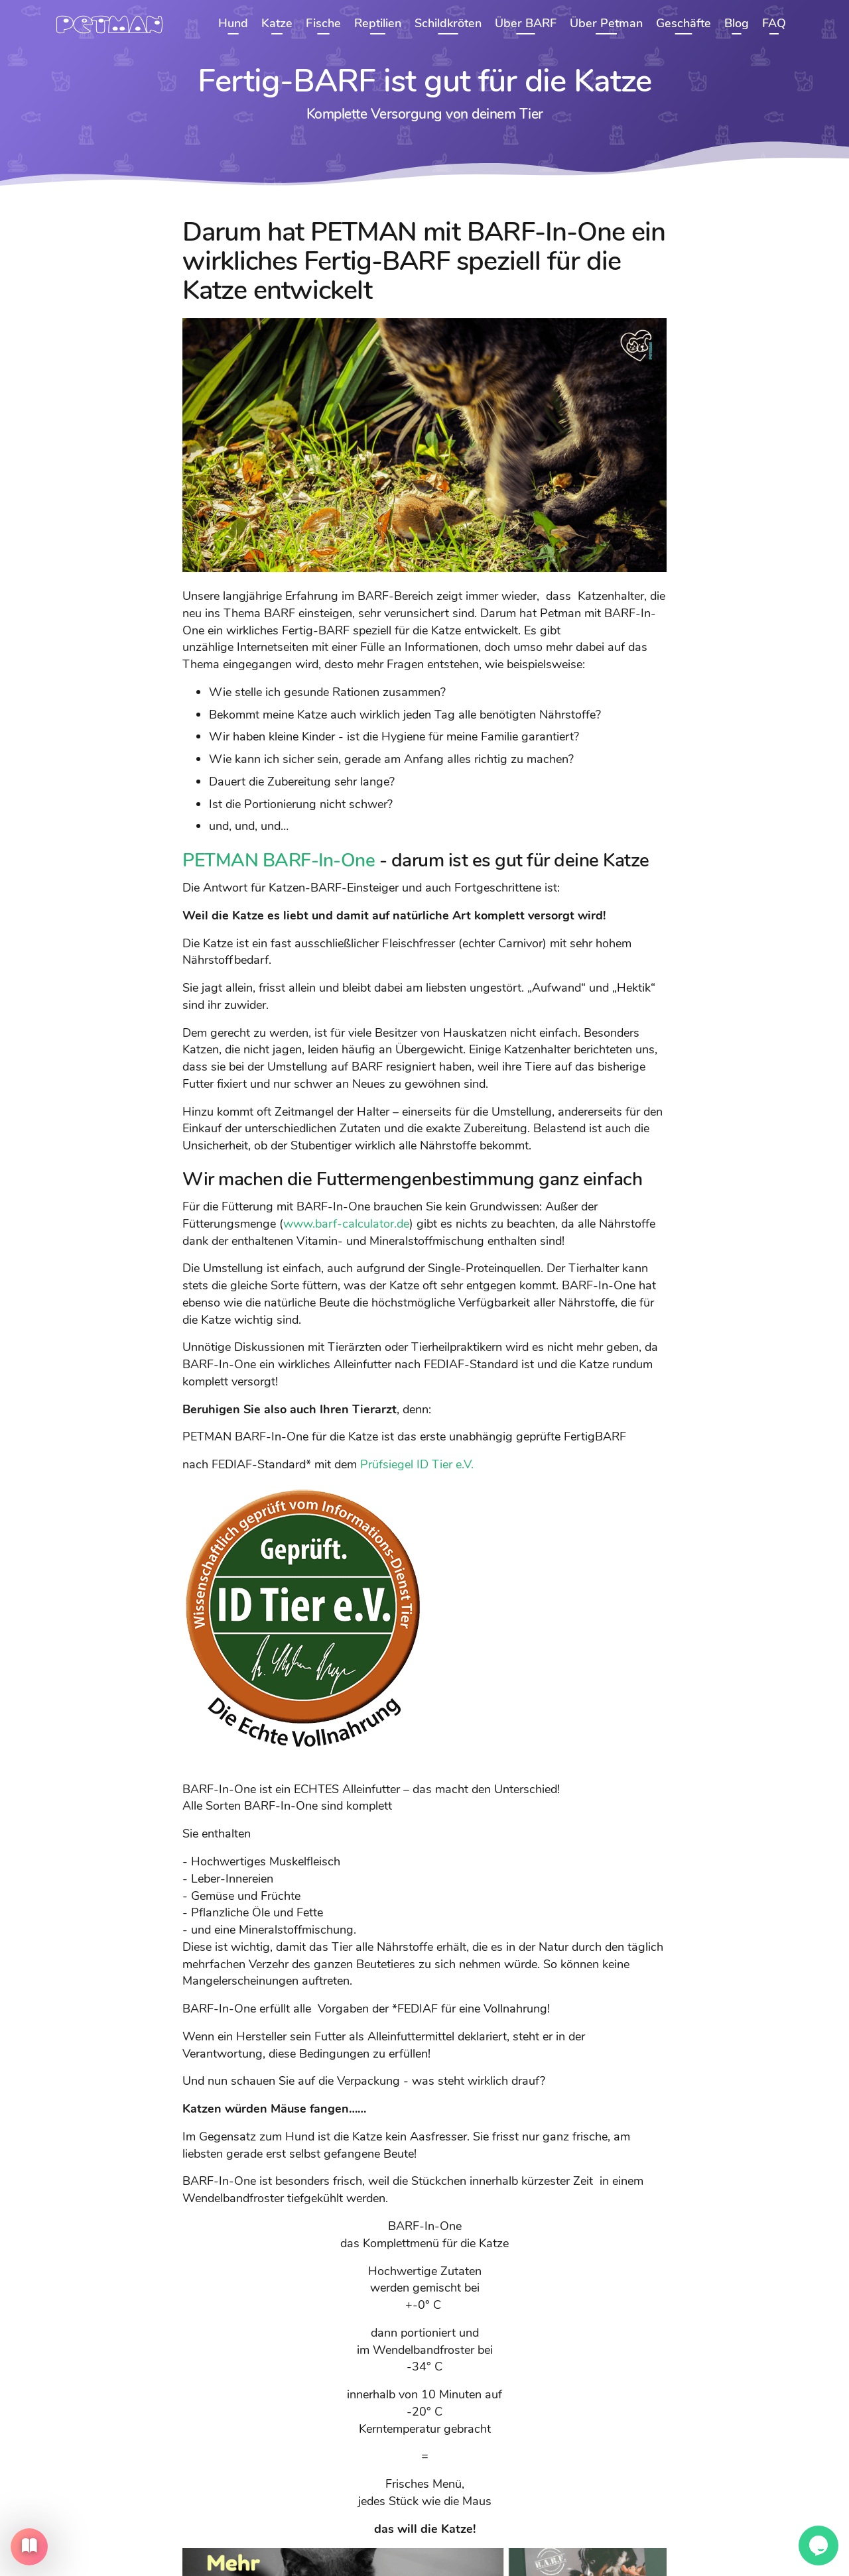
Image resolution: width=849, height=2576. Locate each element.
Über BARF (525, 23)
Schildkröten (448, 23)
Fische (323, 23)
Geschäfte (683, 23)
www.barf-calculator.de (346, 1223)
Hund (233, 23)
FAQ (774, 23)
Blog (736, 23)
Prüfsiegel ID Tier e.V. (417, 1464)
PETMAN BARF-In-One (278, 860)
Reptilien (377, 23)
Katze (277, 23)
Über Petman (606, 23)
